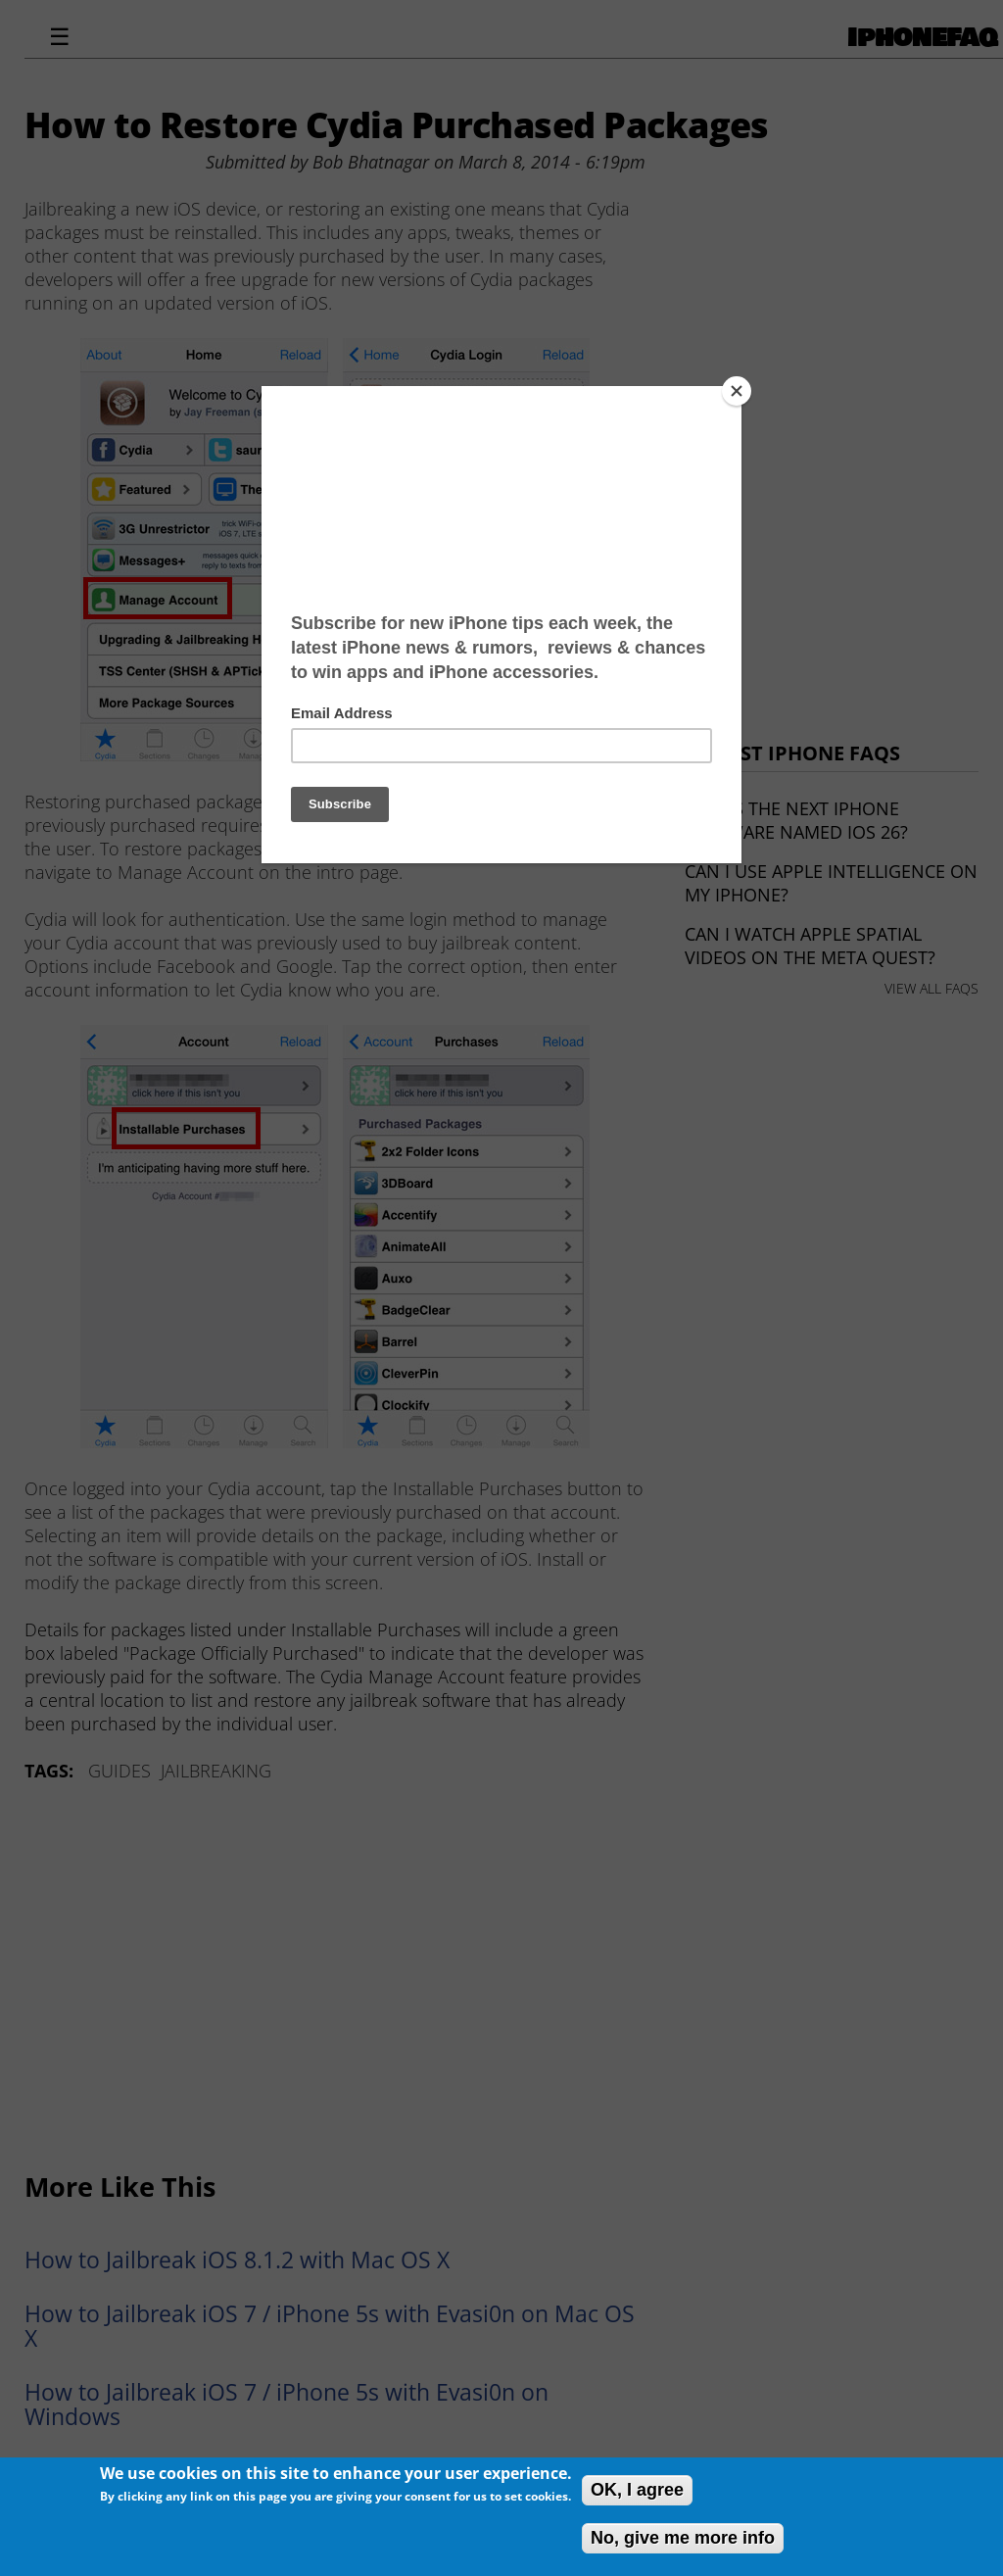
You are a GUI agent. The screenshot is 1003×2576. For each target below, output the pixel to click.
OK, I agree (637, 2490)
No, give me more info (683, 2538)
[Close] (736, 391)
